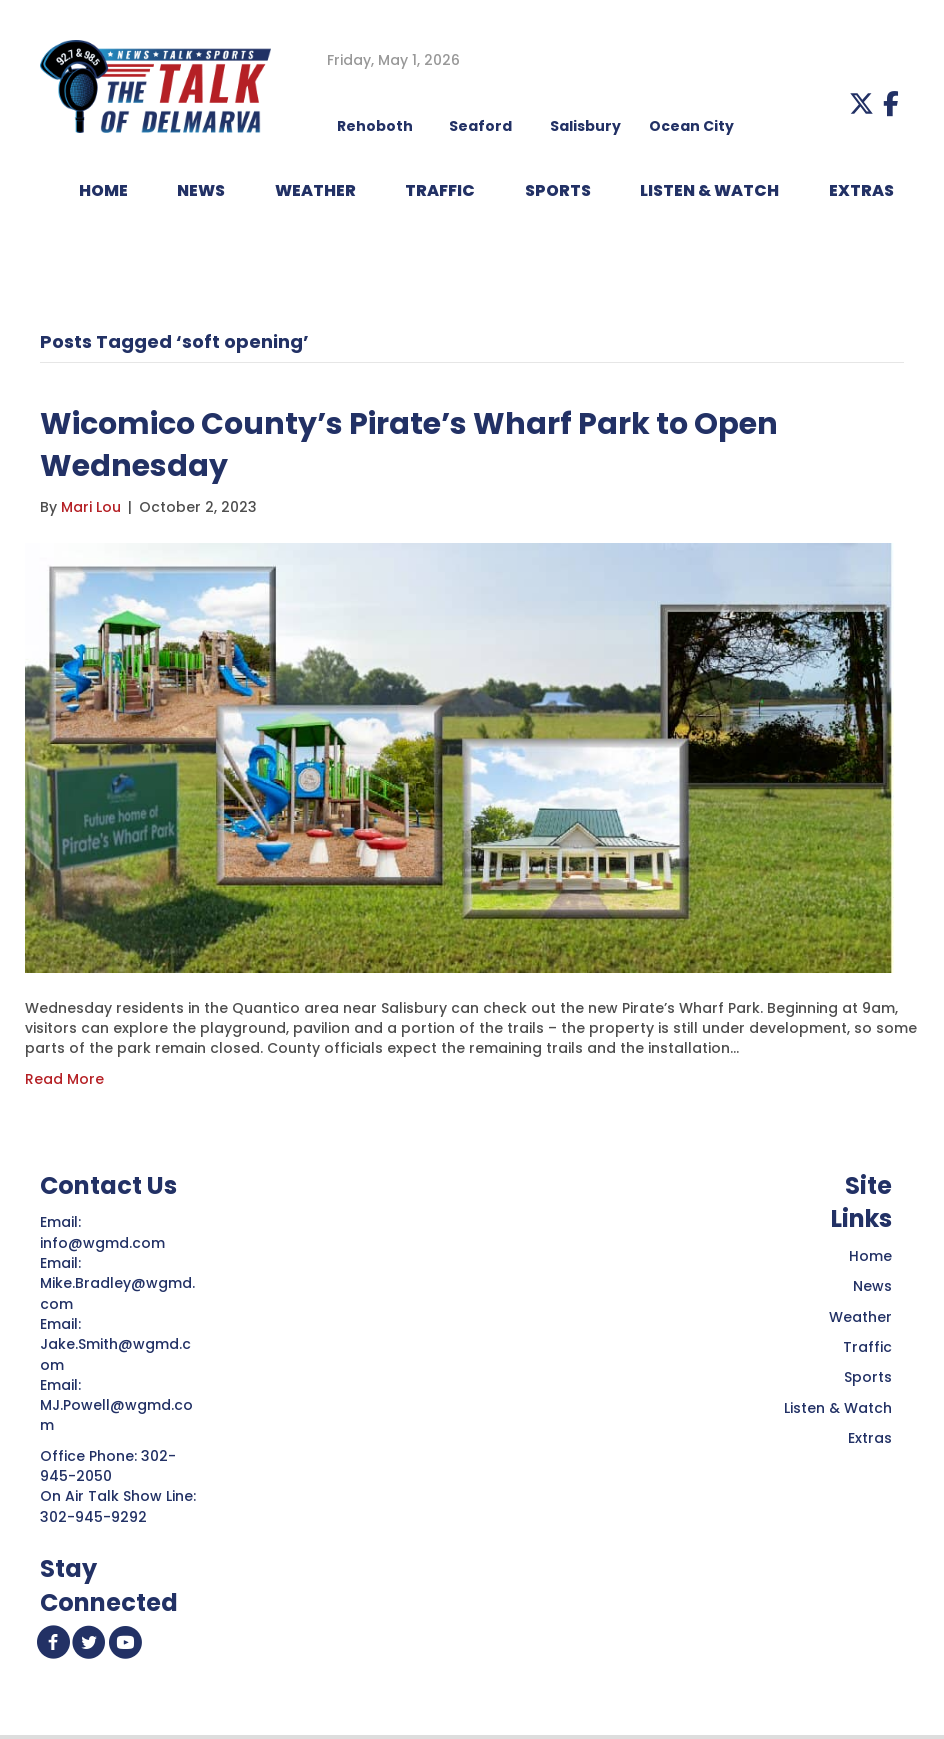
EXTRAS (861, 190)
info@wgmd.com (104, 1243)
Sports (558, 190)
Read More (64, 1079)
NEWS (201, 190)
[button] (861, 103)
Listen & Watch (838, 1408)
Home (870, 1256)
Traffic (867, 1347)
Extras (870, 1438)
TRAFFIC (440, 190)
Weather (860, 1317)
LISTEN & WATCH (709, 190)
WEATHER (315, 190)
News (872, 1286)
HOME (103, 190)
